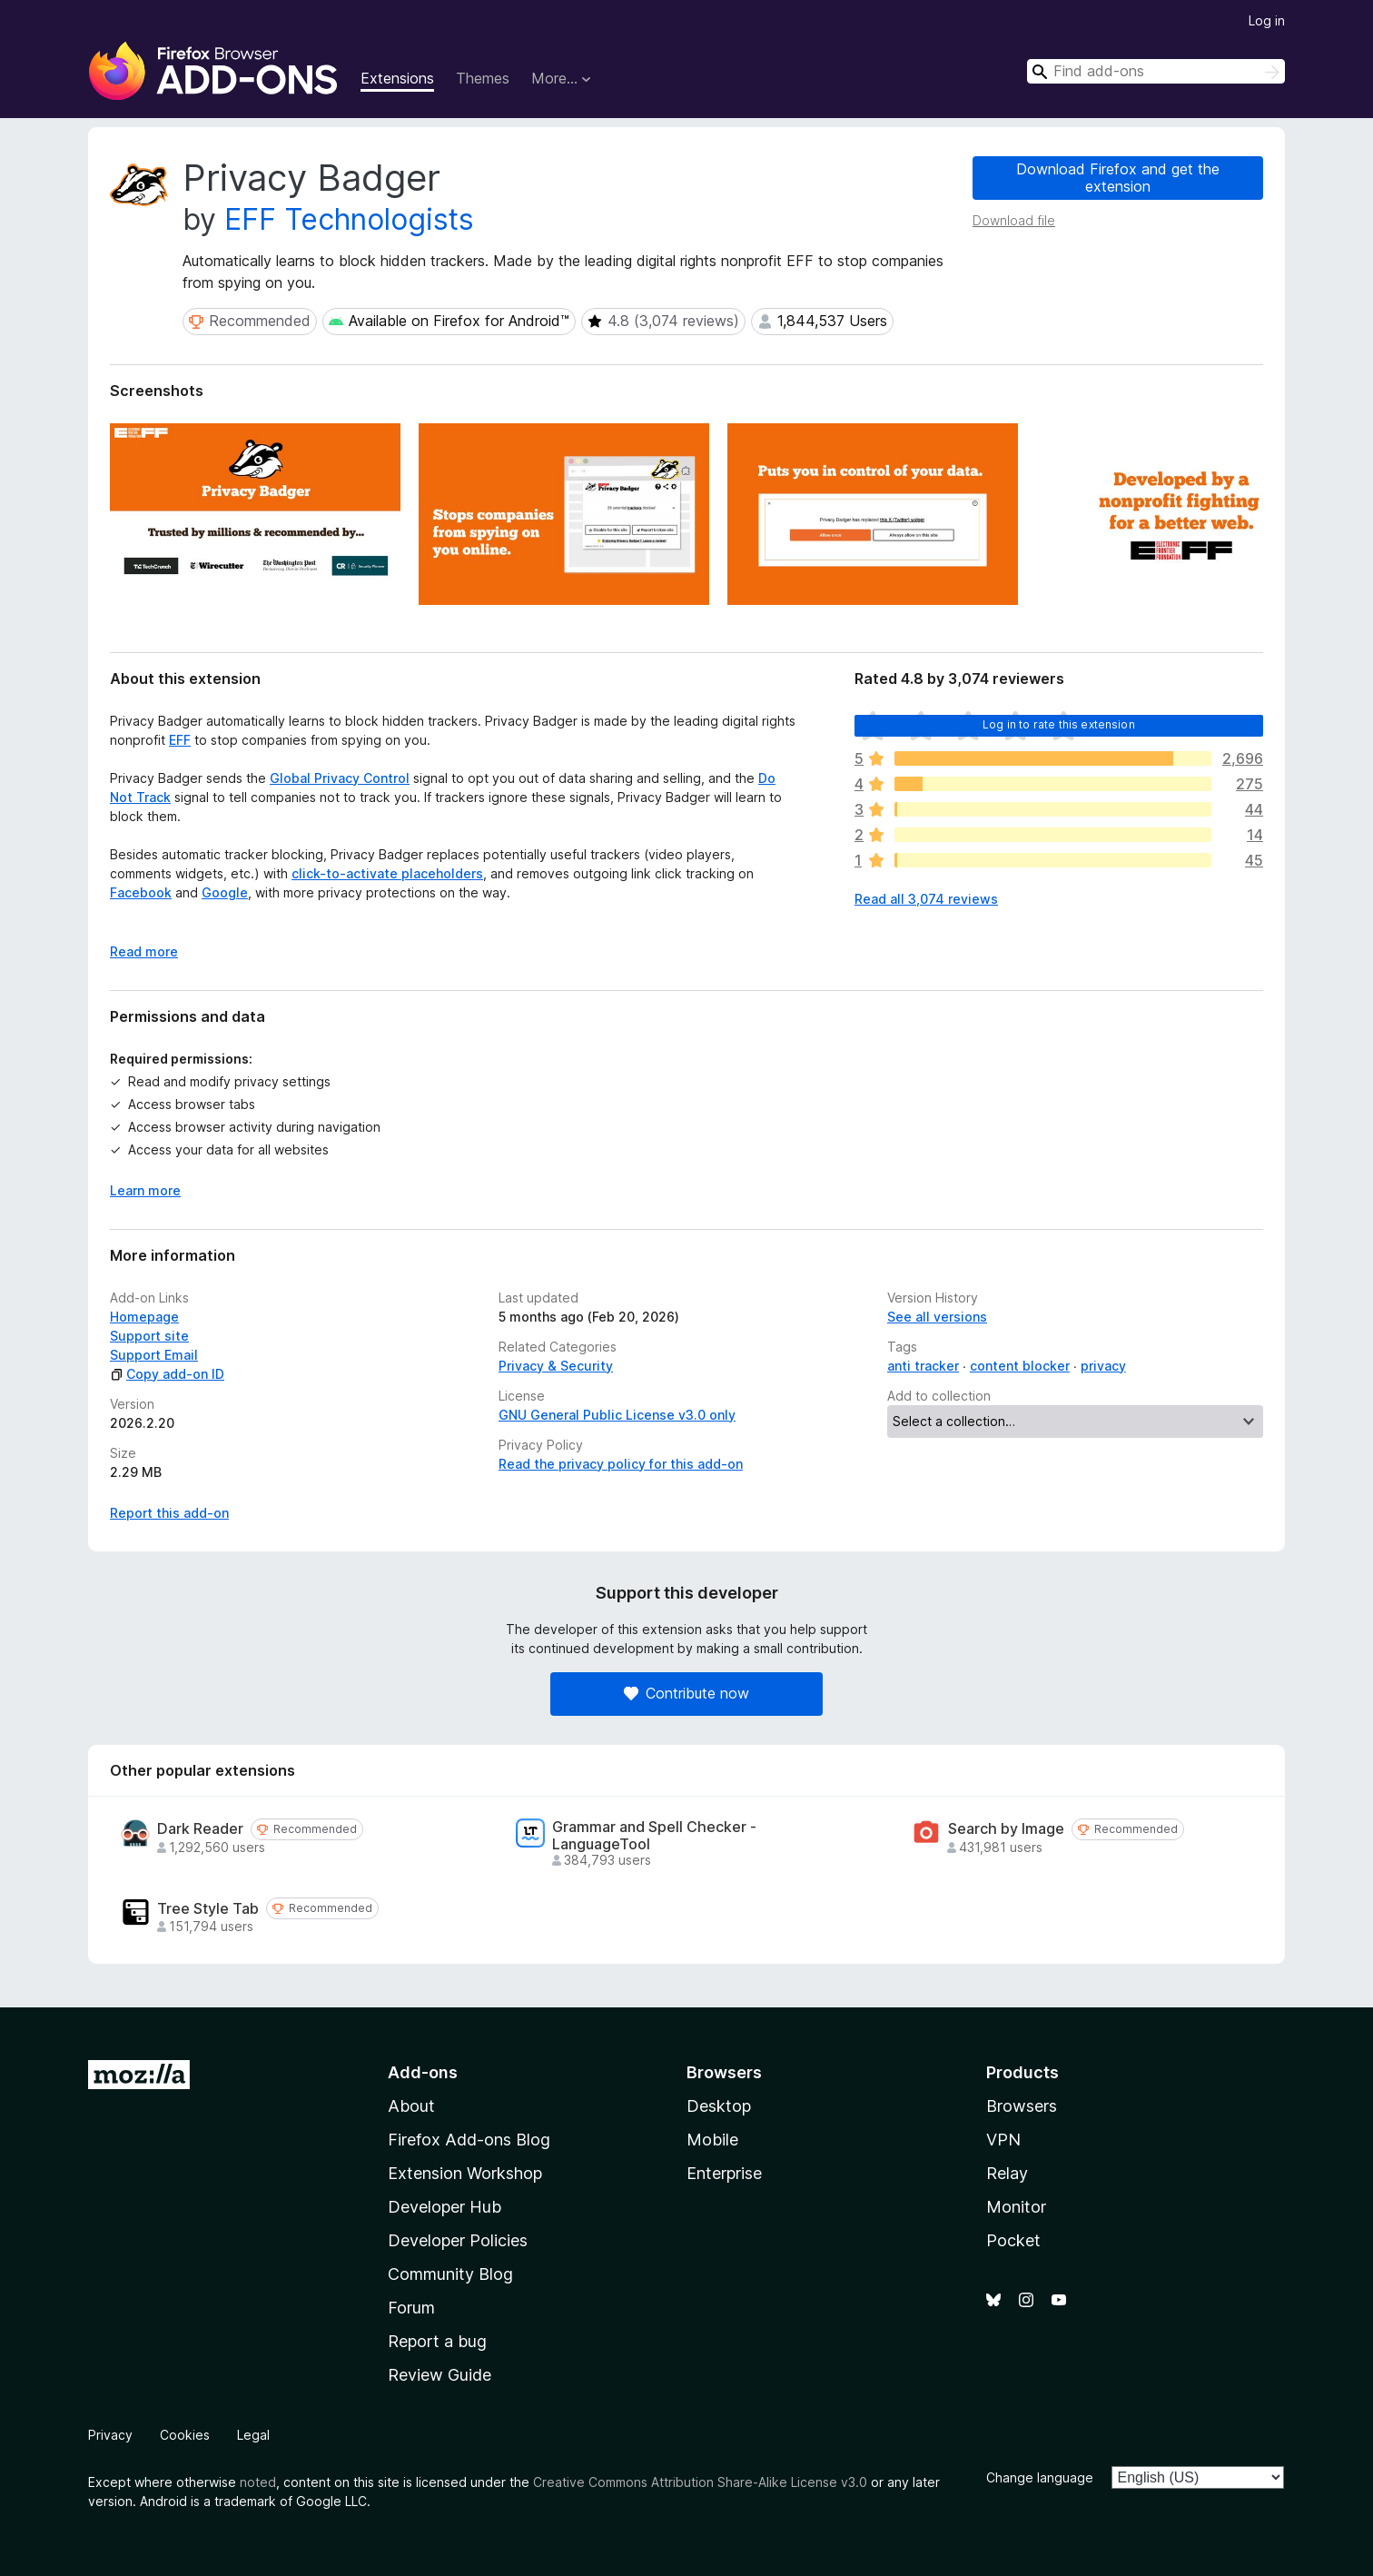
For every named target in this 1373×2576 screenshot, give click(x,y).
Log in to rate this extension (1059, 724)
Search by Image (1006, 1829)
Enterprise (724, 2173)
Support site (149, 1335)
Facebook (141, 892)
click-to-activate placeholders (387, 873)
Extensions (397, 78)
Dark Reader (200, 1829)
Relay (1007, 2173)
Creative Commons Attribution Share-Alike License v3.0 (700, 2482)
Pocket (1013, 2240)
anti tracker (923, 1365)
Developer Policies (458, 2240)
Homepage (144, 1316)
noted (258, 2482)
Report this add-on (169, 1513)
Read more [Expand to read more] (144, 951)
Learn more (145, 1190)
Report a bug (437, 2341)
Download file (1014, 220)
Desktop (718, 2105)
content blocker (1020, 1365)
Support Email (154, 1354)
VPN (1003, 2139)
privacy (1103, 1365)
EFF (180, 740)
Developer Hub (444, 2206)
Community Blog (450, 2274)
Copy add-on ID (167, 1374)
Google (225, 892)
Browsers (1021, 2105)
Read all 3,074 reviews (926, 899)
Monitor (1016, 2206)
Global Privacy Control (340, 778)
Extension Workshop (465, 2173)
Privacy (110, 2434)
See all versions (937, 1316)
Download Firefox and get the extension (1118, 177)
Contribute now (686, 1693)
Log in (1267, 20)
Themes (482, 78)
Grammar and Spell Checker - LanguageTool (654, 1835)
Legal (253, 2434)
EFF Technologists (349, 219)
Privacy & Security (556, 1365)
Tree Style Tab (208, 1908)
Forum (411, 2307)
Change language (1039, 2477)
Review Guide (439, 2374)
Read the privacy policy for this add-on (621, 1463)
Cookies (185, 2434)
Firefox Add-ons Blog (469, 2139)
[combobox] (1156, 71)
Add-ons (423, 2072)
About (411, 2105)
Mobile (712, 2139)
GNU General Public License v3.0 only (617, 1414)
